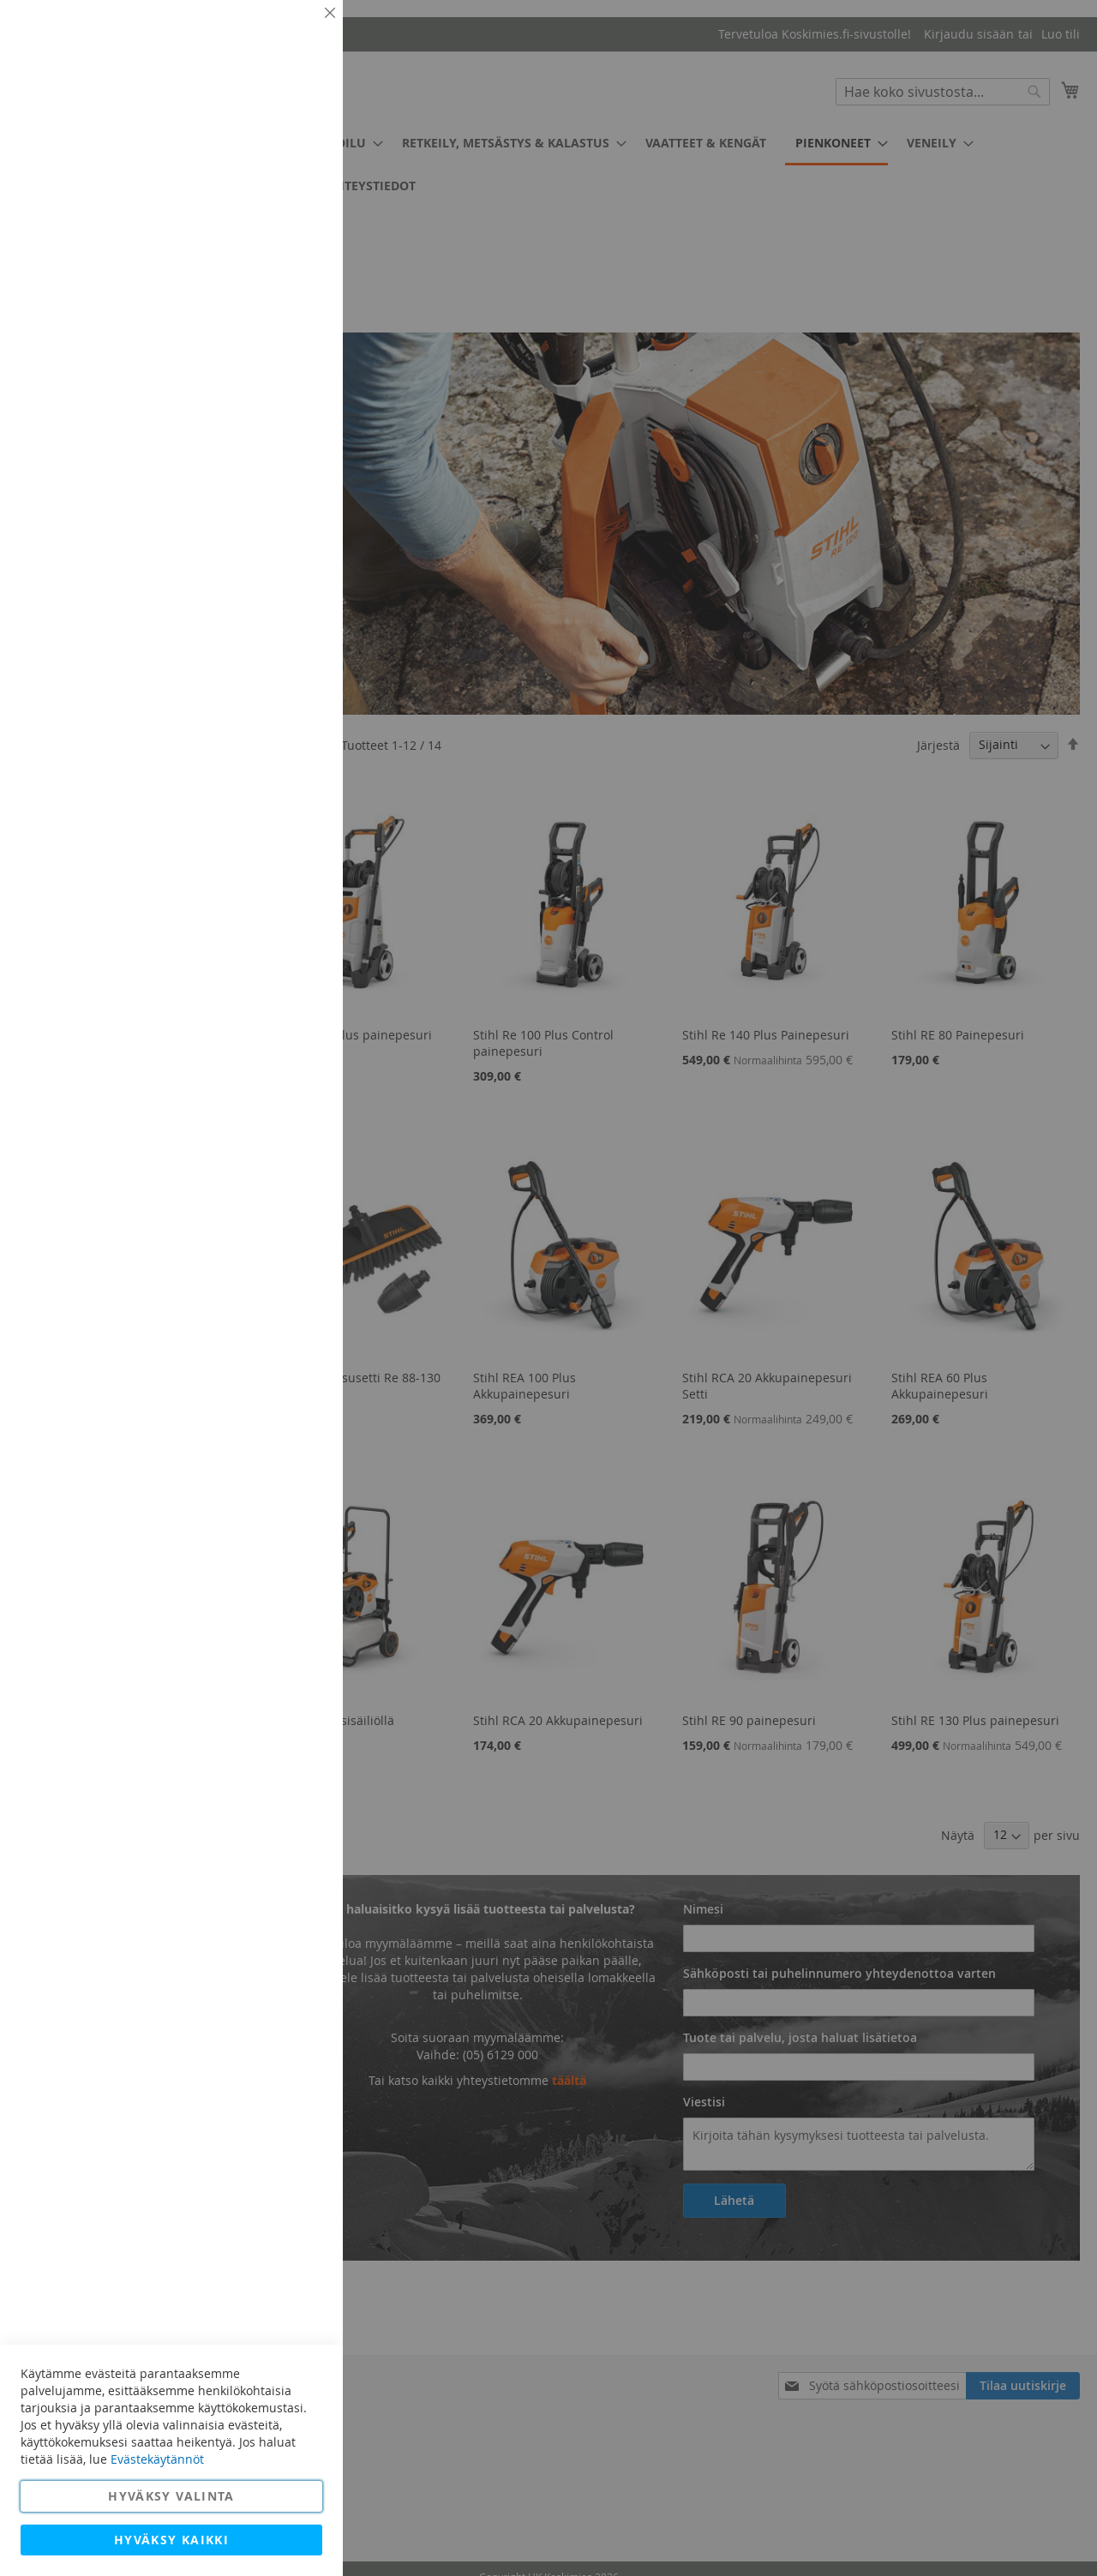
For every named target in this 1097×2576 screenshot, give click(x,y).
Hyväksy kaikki (171, 2539)
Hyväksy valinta (171, 2496)
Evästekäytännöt (157, 2459)
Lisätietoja (291, 158)
